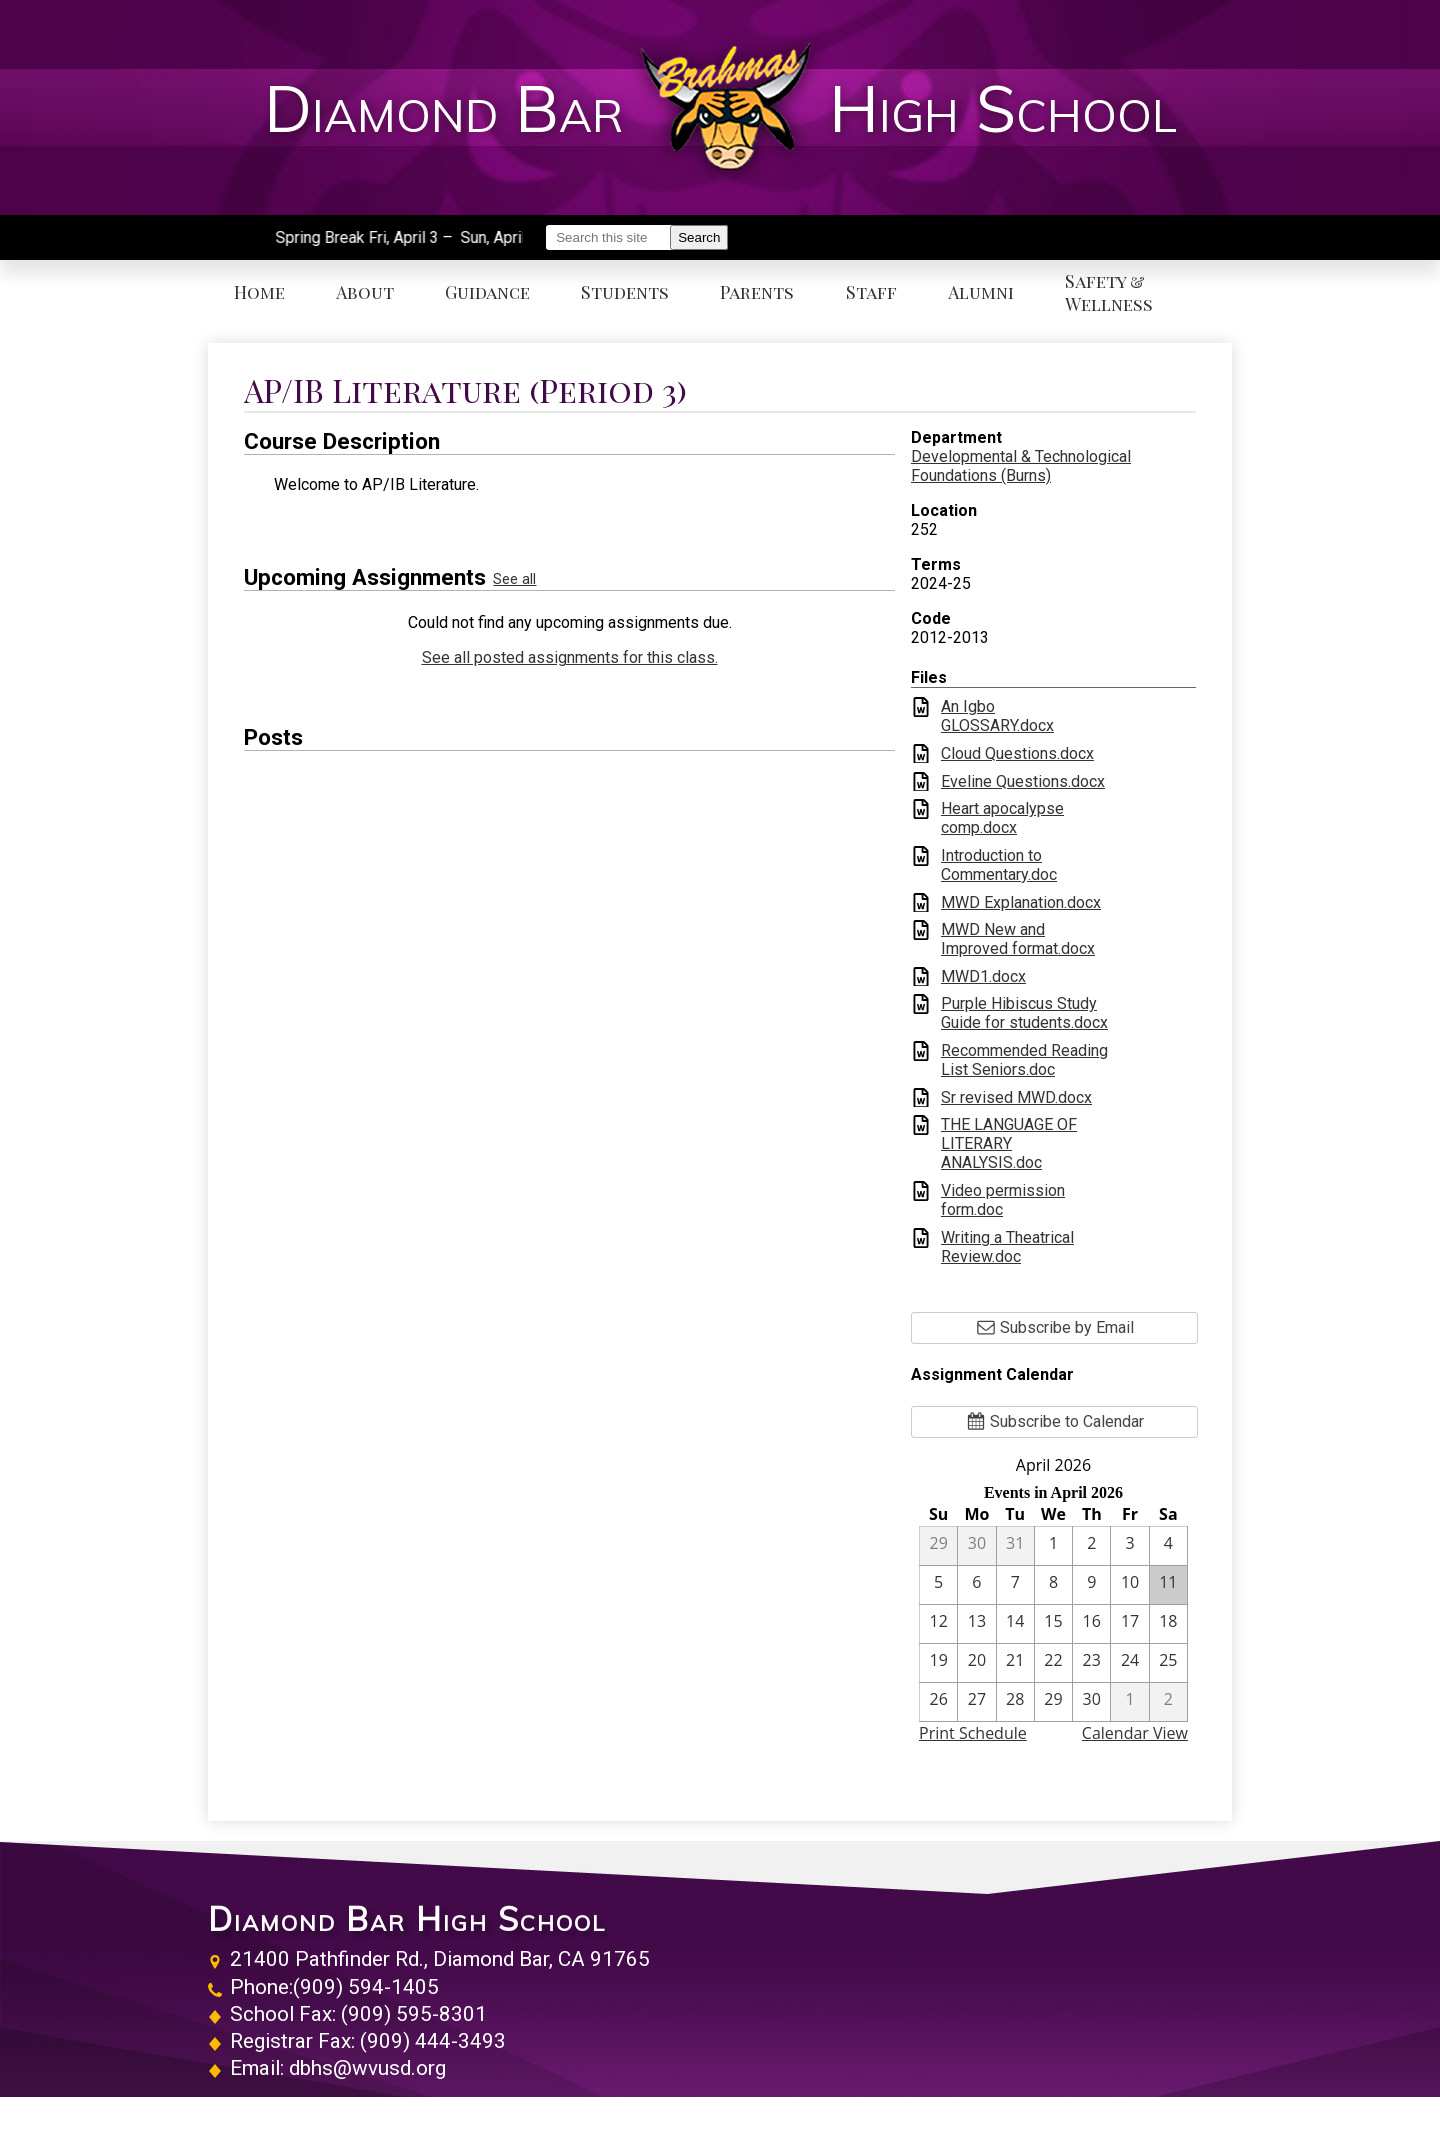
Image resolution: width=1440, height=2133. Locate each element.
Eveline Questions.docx (1023, 781)
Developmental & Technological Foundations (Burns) (1021, 466)
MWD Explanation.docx (1021, 902)
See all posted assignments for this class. (570, 657)
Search (699, 237)
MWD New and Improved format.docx (1018, 939)
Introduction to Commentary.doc (999, 865)
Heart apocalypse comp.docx (1002, 818)
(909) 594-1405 (366, 1987)
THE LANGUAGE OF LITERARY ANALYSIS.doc (1009, 1143)
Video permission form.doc (1003, 1200)
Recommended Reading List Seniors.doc (1024, 1060)
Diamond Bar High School (407, 1919)
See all (514, 579)
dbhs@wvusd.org (367, 2068)
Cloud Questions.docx (1017, 753)
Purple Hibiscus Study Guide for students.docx (1024, 1013)
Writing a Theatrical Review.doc (1007, 1247)
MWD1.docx (983, 976)
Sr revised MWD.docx (1016, 1097)
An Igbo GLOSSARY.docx (997, 716)
